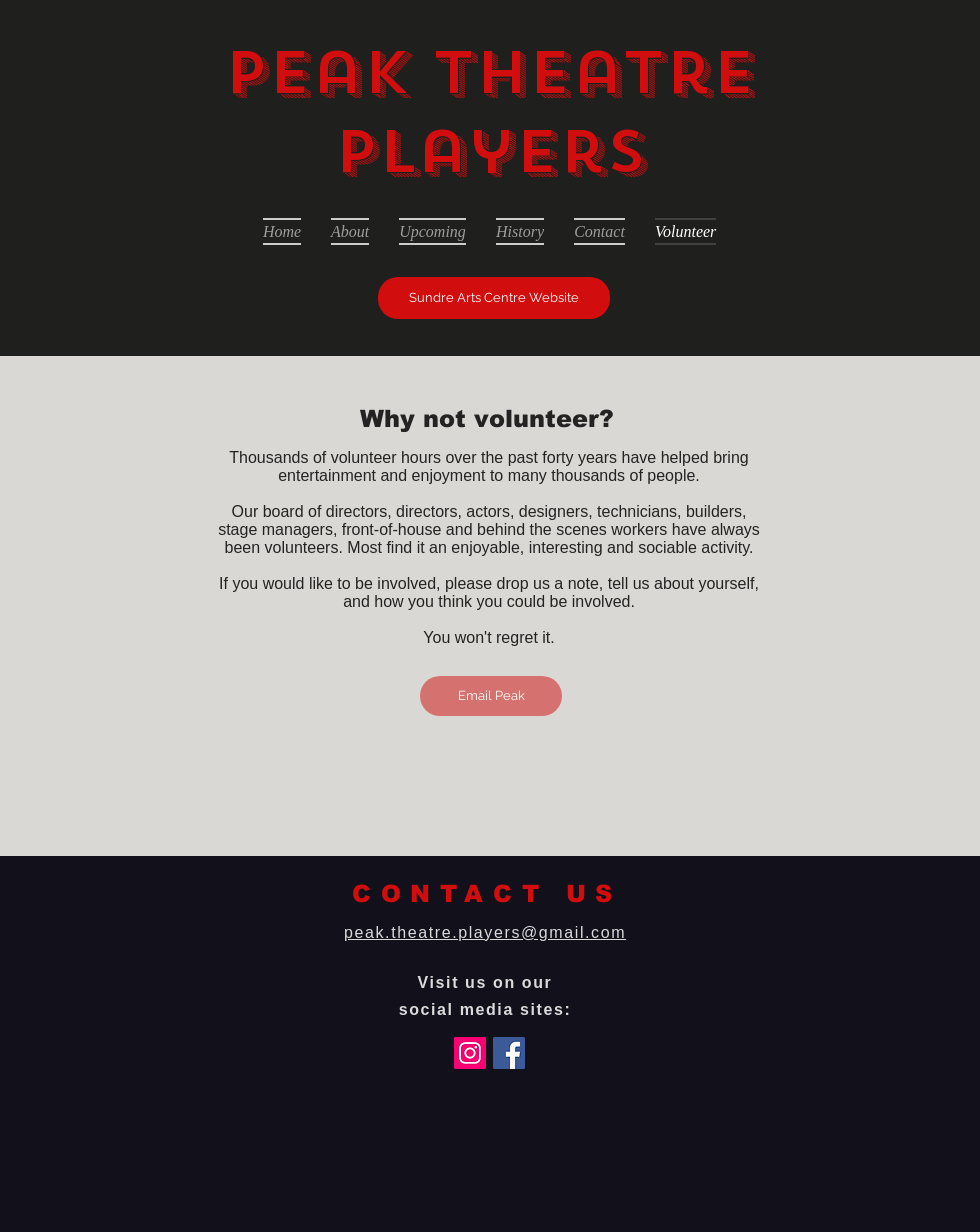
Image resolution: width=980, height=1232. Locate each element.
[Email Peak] (491, 696)
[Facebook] (509, 1053)
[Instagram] (470, 1053)
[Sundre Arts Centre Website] (494, 298)
